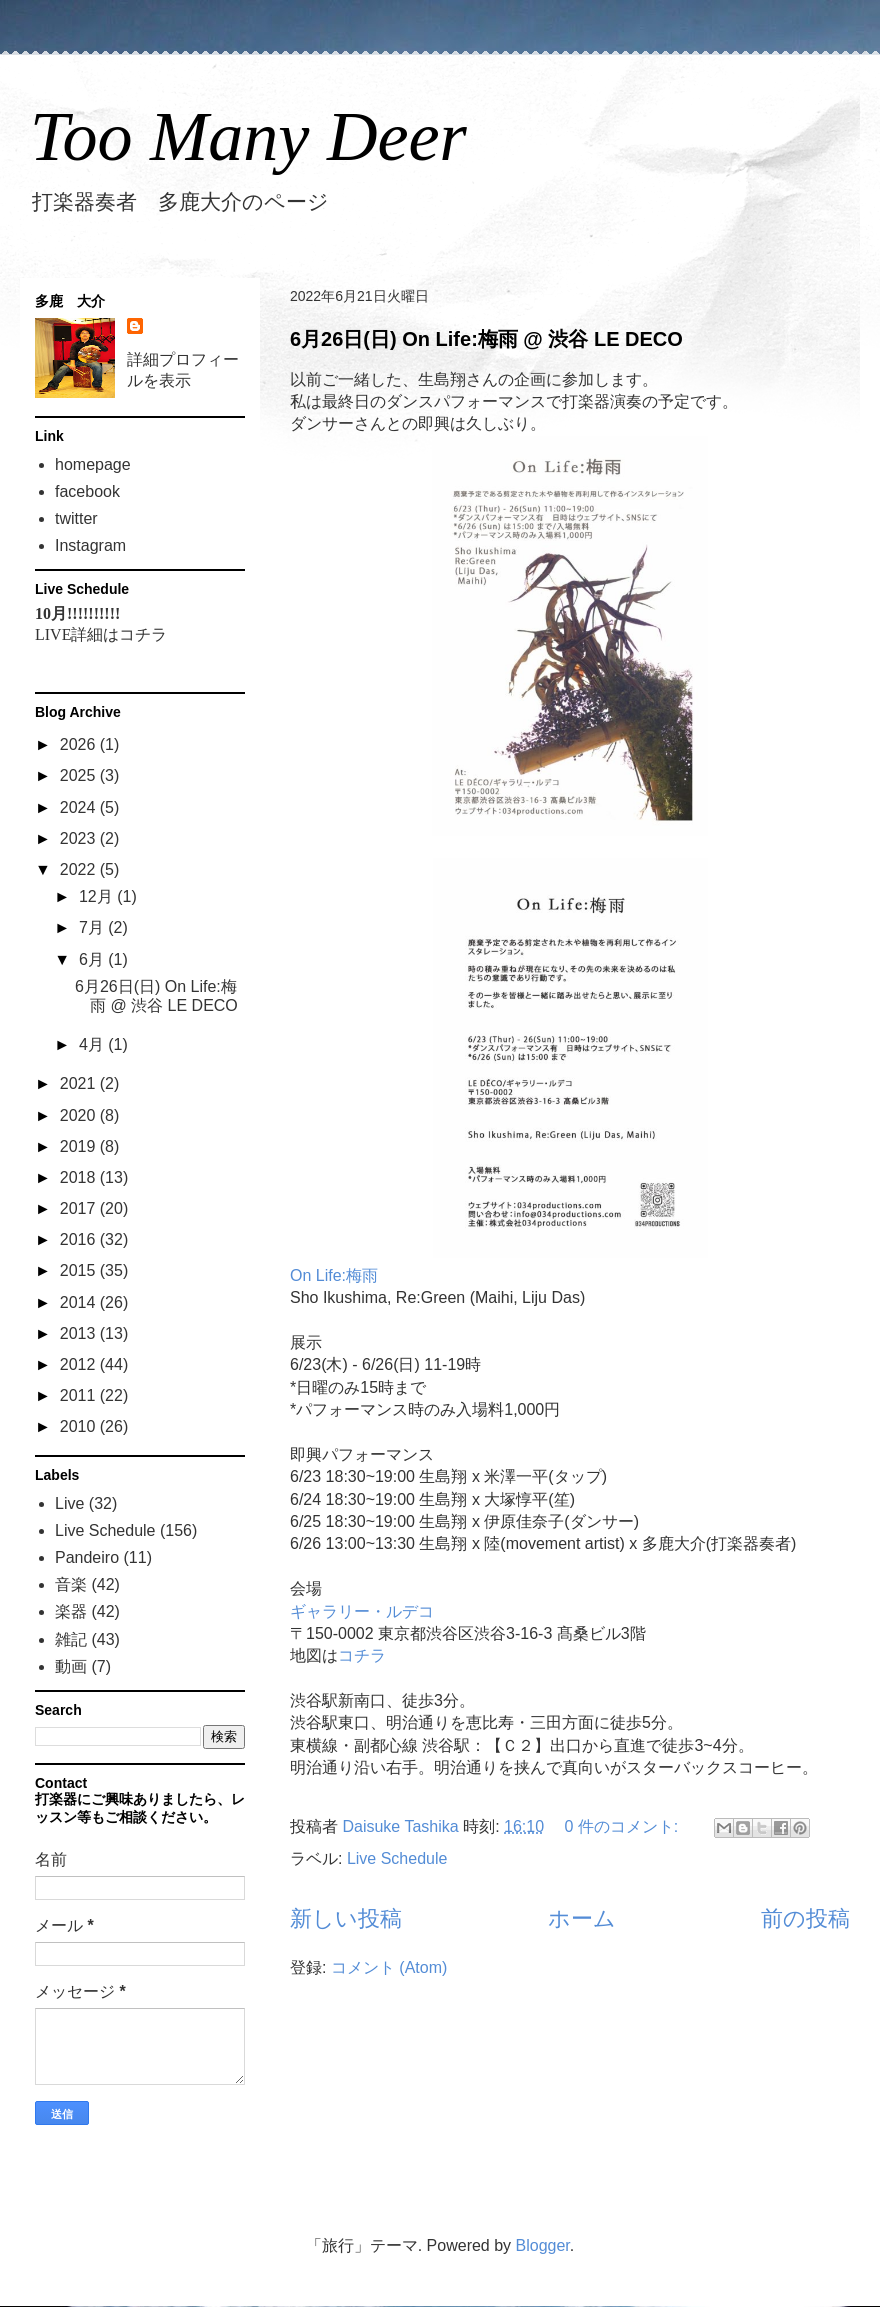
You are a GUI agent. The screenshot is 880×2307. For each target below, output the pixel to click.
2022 (80, 869)
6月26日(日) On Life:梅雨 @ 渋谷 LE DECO (486, 339)
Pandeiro (87, 1557)
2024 (80, 807)
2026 (80, 744)
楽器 (71, 1611)
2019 (80, 1146)
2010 (80, 1426)
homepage (93, 464)
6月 (93, 959)
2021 (80, 1083)
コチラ (362, 1655)
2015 (80, 1270)
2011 (80, 1395)
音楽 (71, 1584)
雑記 (71, 1639)
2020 (80, 1115)
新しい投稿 (346, 1918)
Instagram (90, 545)
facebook (87, 491)
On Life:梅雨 (334, 1275)
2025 (80, 775)
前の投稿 (805, 1918)
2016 (80, 1239)
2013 (80, 1333)
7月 (93, 927)
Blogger (543, 2245)
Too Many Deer (248, 136)
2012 (80, 1364)
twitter (76, 518)
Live (69, 1503)
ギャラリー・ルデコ (362, 1611)
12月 (98, 896)
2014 (80, 1302)
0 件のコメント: (624, 1826)
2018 (80, 1177)
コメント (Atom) (389, 1967)
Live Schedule (397, 1858)
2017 (80, 1208)
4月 (93, 1044)
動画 (71, 1666)
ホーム (582, 1918)
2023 (80, 838)
